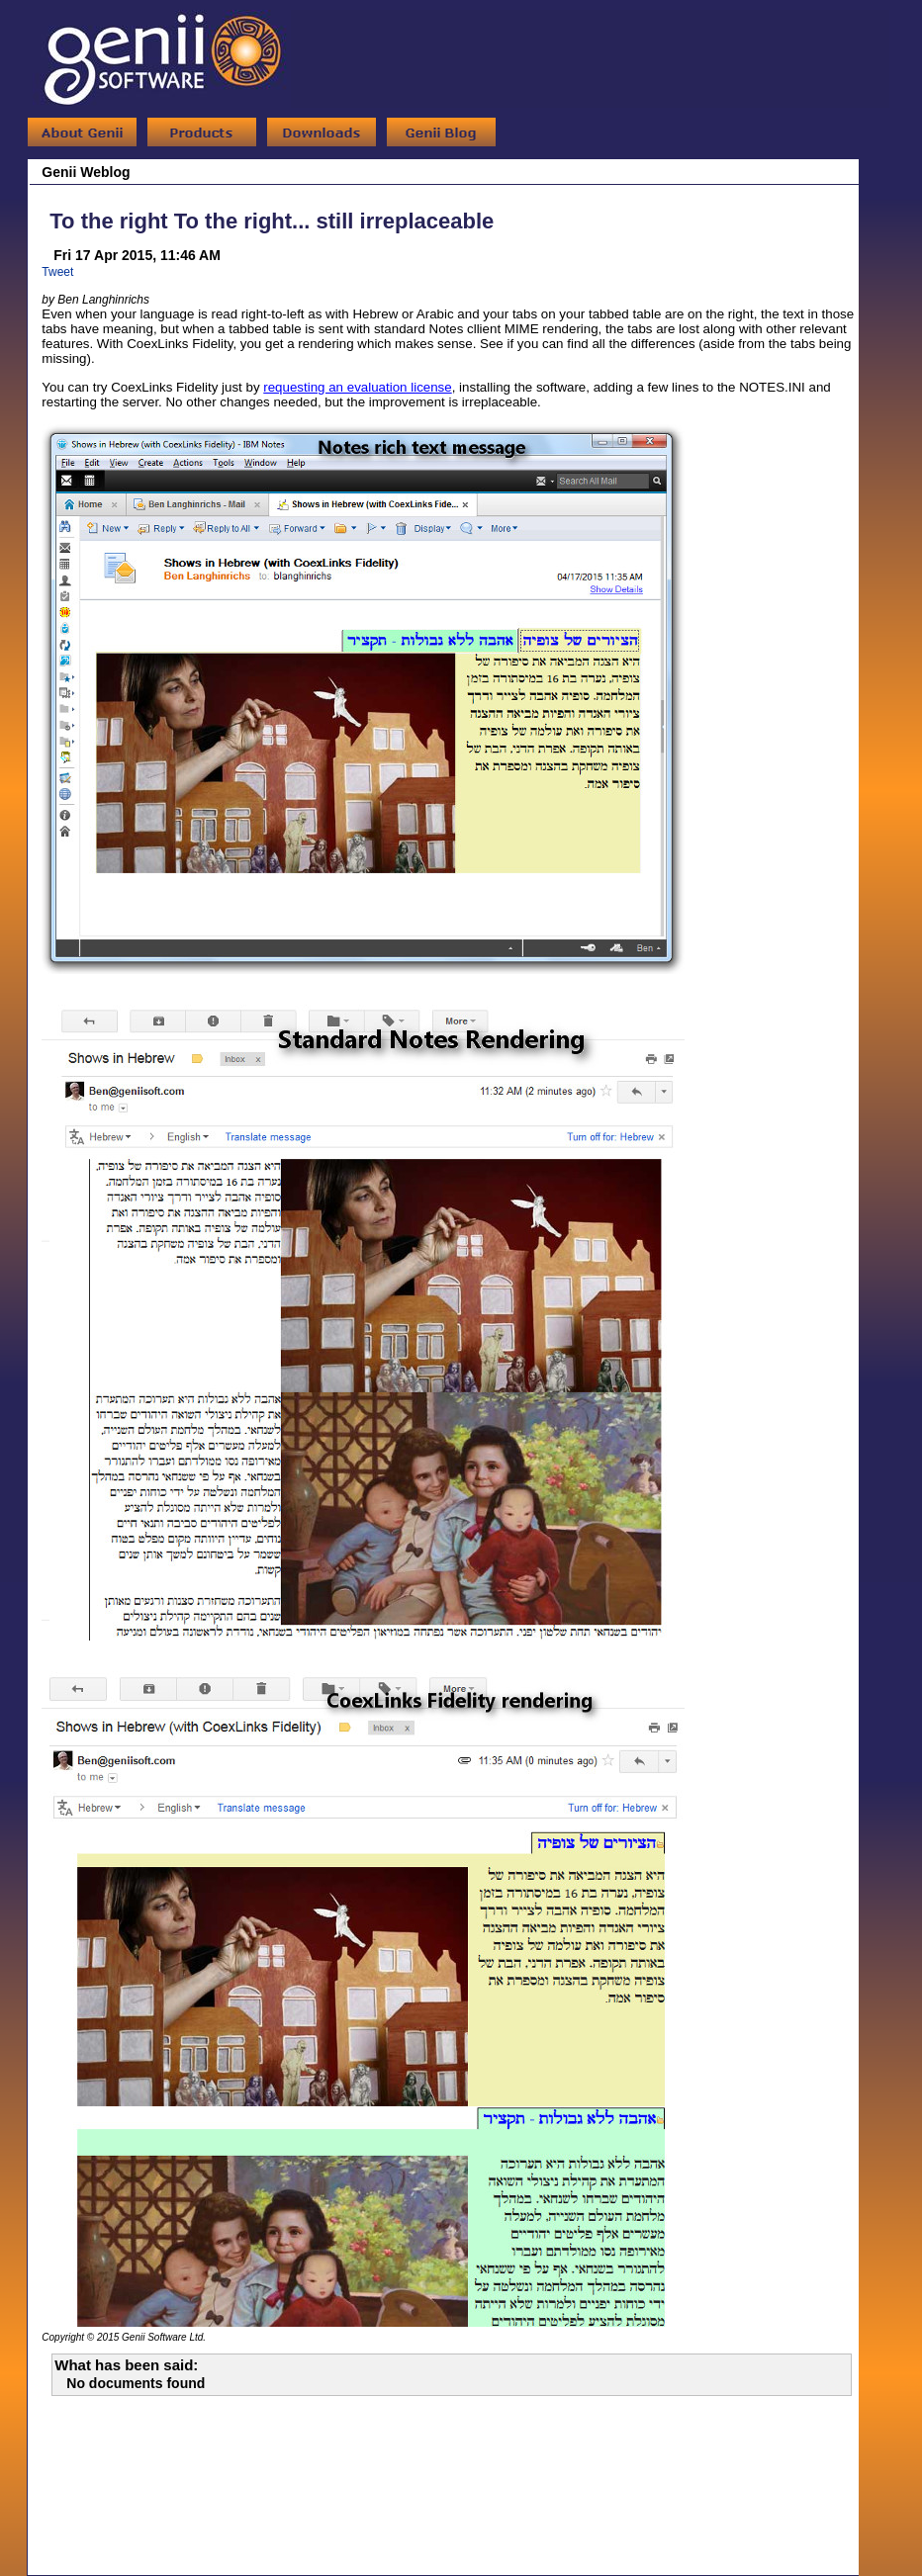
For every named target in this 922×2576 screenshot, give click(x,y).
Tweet (57, 272)
